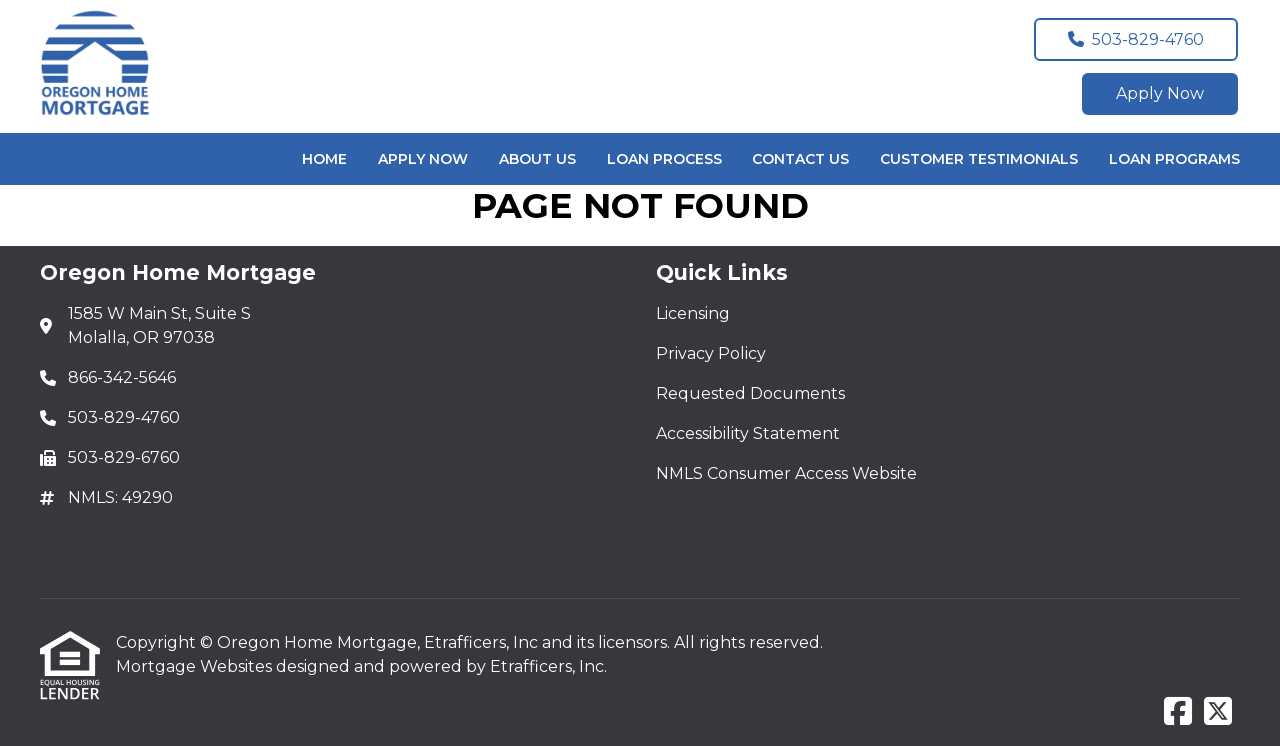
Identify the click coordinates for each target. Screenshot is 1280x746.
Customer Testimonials (979, 159)
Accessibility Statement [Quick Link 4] (748, 433)
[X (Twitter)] (1218, 712)
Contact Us (800, 159)
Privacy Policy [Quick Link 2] (711, 353)
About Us (537, 159)
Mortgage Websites (196, 666)
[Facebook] (1178, 712)
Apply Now (1160, 93)
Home (324, 159)
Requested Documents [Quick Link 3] (750, 393)
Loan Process (664, 159)
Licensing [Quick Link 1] (693, 313)
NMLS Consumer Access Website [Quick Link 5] (786, 473)
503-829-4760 (1136, 39)
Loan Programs (1174, 159)
